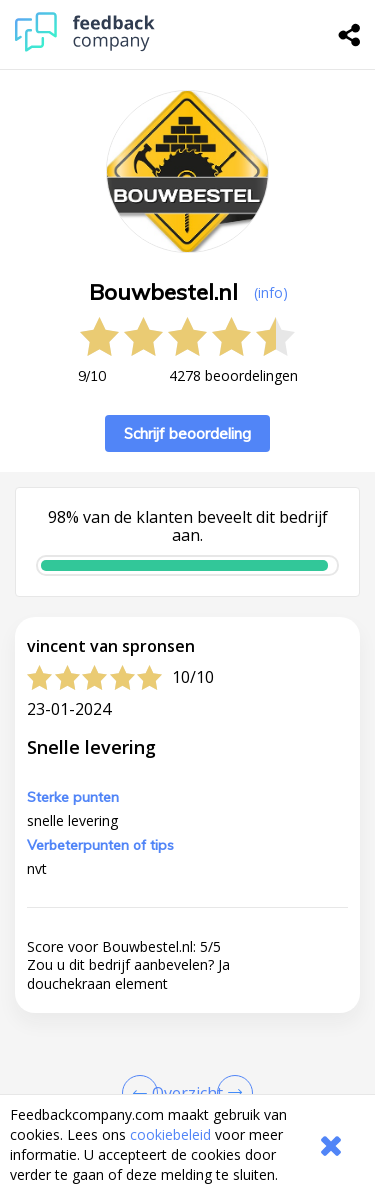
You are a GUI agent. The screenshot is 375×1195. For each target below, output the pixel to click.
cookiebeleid (170, 1134)
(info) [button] (271, 292)
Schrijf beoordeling (187, 433)
